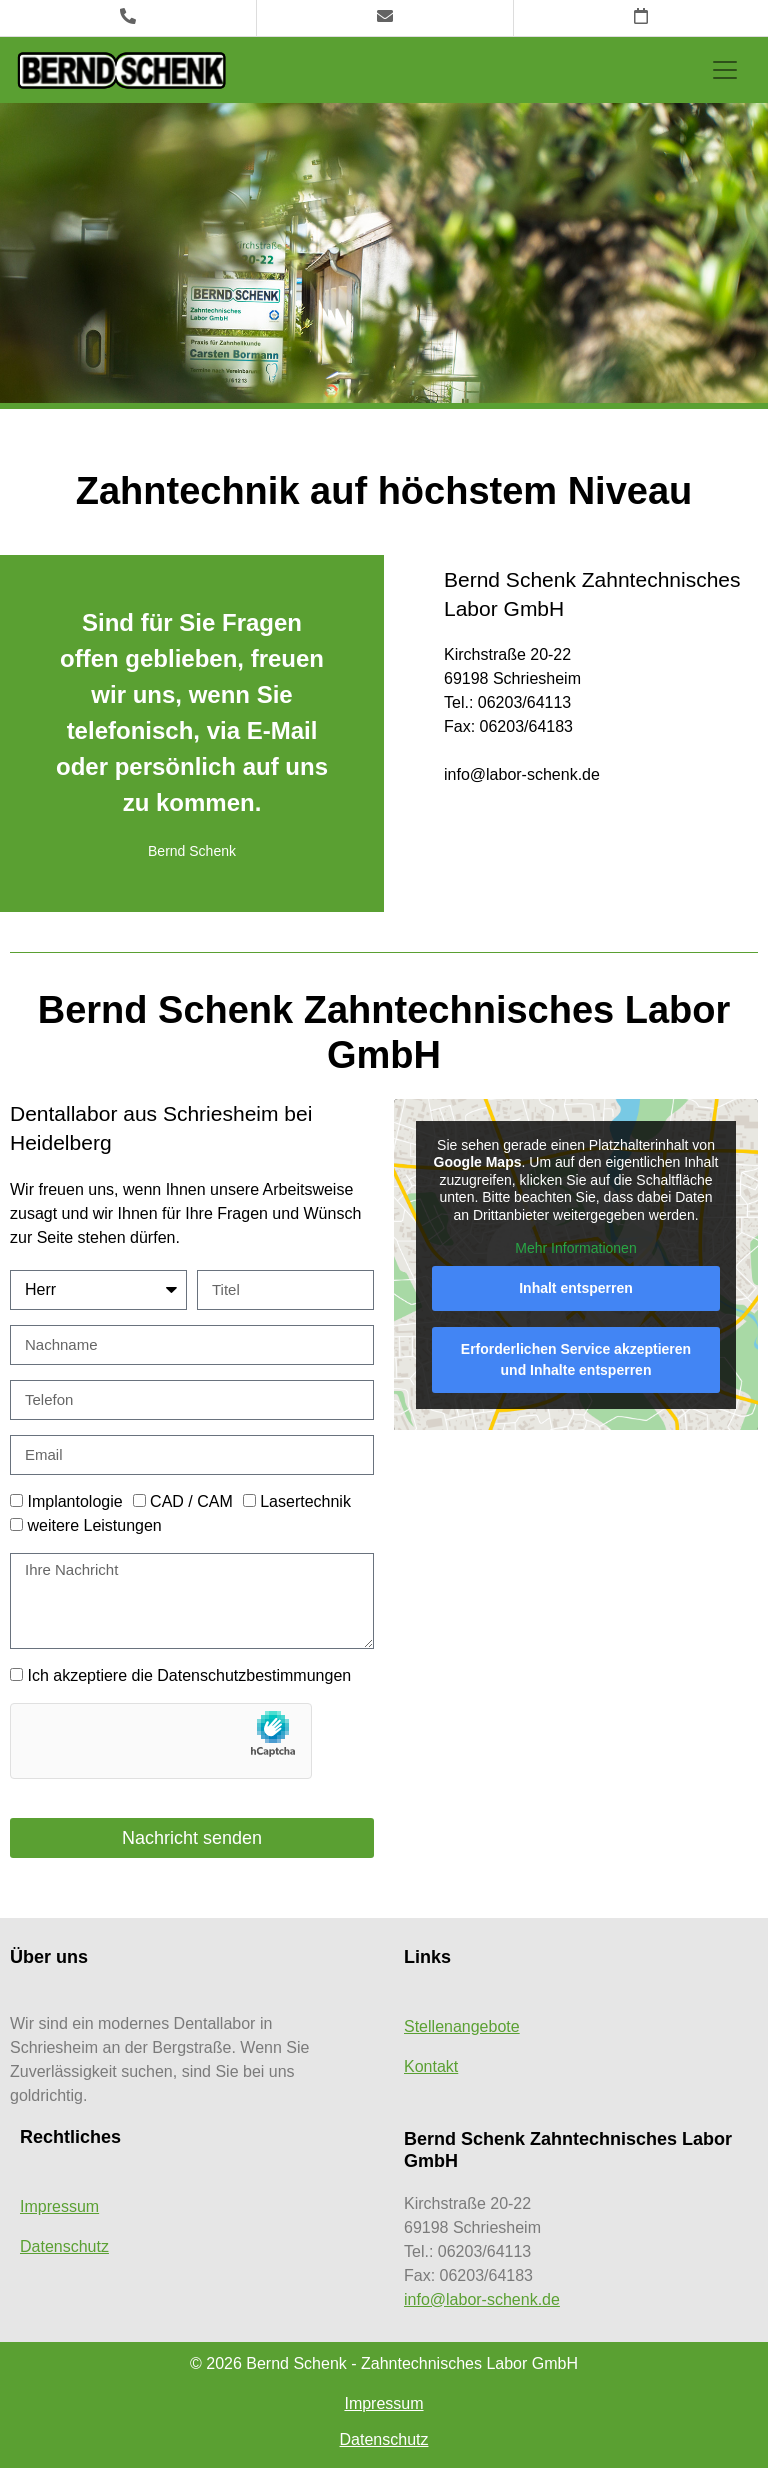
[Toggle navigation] (725, 70)
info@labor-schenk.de (482, 2299)
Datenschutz (64, 2246)
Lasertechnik (305, 1501)
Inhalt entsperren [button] (576, 1288)
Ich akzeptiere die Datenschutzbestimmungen (189, 1675)
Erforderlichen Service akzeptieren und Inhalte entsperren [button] (576, 1359)
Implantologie (74, 1501)
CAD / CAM (191, 1501)
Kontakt (431, 2066)
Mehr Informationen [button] (575, 1248)
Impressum (59, 2206)
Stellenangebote (462, 2026)
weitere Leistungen (94, 1525)
